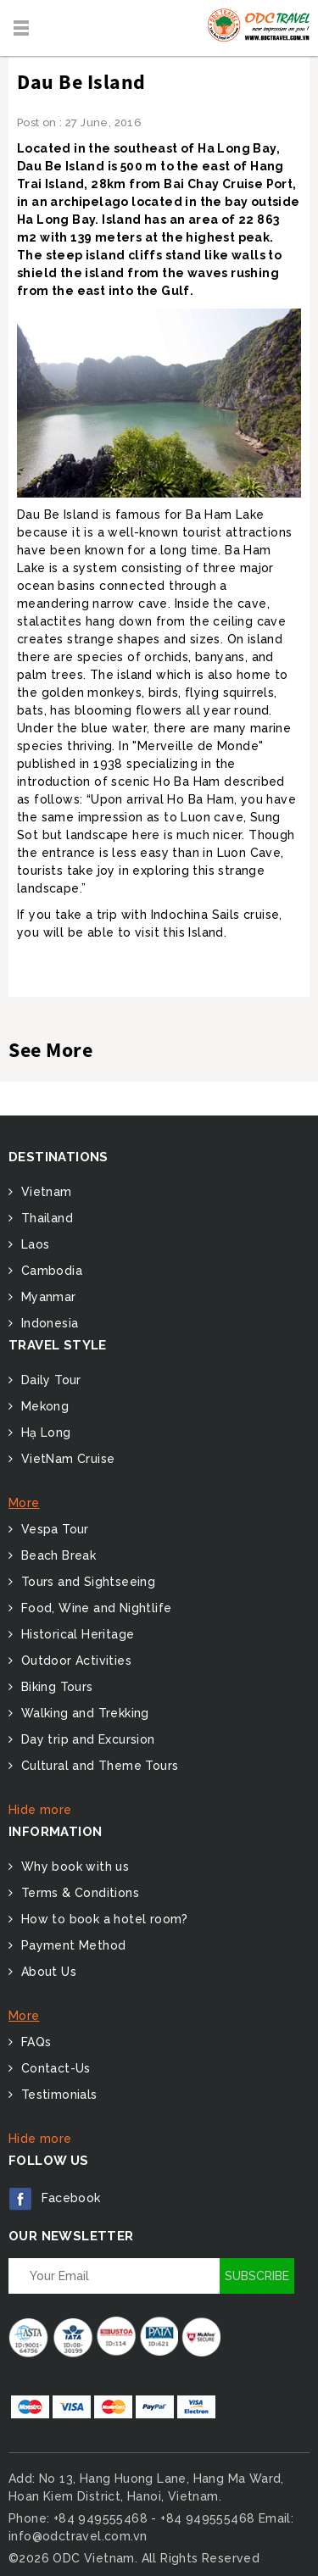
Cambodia (49, 1270)
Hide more (40, 1810)
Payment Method (71, 1945)
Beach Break (56, 1555)
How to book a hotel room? (102, 1919)
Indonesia (47, 1323)
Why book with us (73, 1866)
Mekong (43, 1406)
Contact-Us (53, 2068)
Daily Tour (49, 1380)
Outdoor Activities (74, 1660)
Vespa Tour (52, 1529)
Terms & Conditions (78, 1893)
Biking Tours (54, 1687)
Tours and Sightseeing (86, 1581)
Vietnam (44, 1192)
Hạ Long (43, 1432)
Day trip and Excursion (85, 1739)
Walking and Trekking (82, 1713)
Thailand (45, 1218)
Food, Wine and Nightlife (94, 1608)
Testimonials (57, 2094)
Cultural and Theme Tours (97, 1765)
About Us (46, 1971)
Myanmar (46, 1297)
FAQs (34, 2042)
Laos (33, 1244)
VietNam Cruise (65, 1459)
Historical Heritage (75, 1634)
